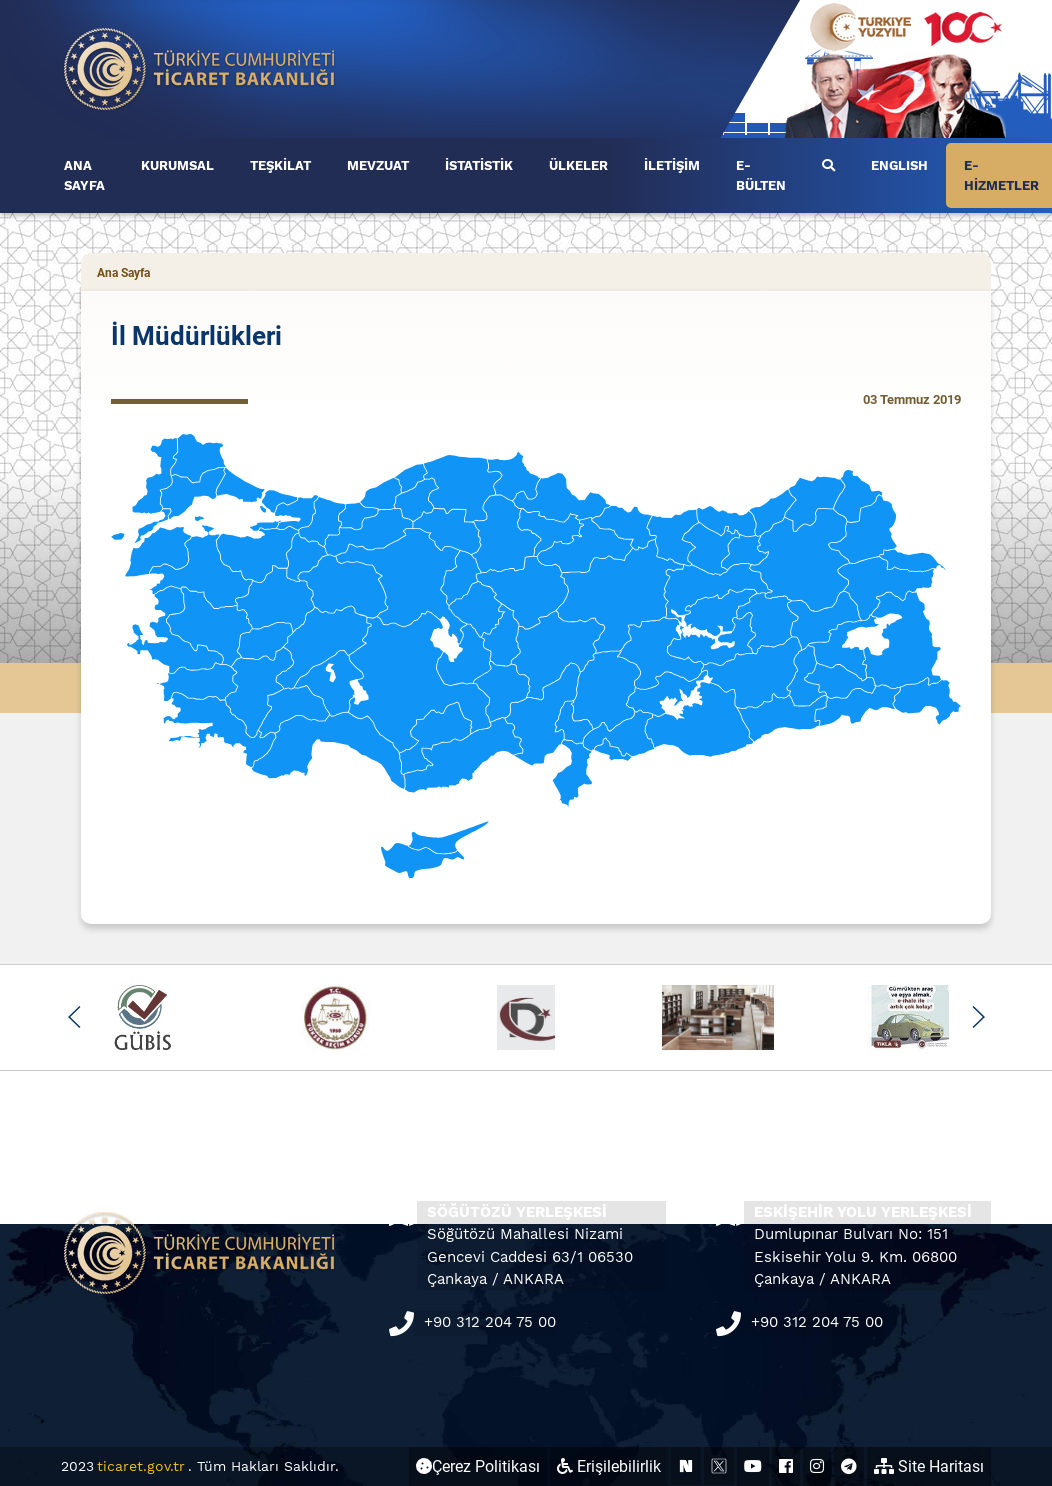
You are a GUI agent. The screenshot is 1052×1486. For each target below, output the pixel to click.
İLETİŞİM (672, 165)
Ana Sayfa (123, 273)
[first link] (828, 166)
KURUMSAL (177, 165)
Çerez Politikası (478, 1466)
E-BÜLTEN (761, 175)
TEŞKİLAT (280, 165)
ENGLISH (899, 165)
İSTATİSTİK (479, 165)
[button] (74, 1017)
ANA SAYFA (84, 175)
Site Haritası (929, 1466)
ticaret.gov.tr (141, 1466)
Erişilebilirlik (609, 1466)
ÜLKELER (578, 165)
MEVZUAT (378, 165)
